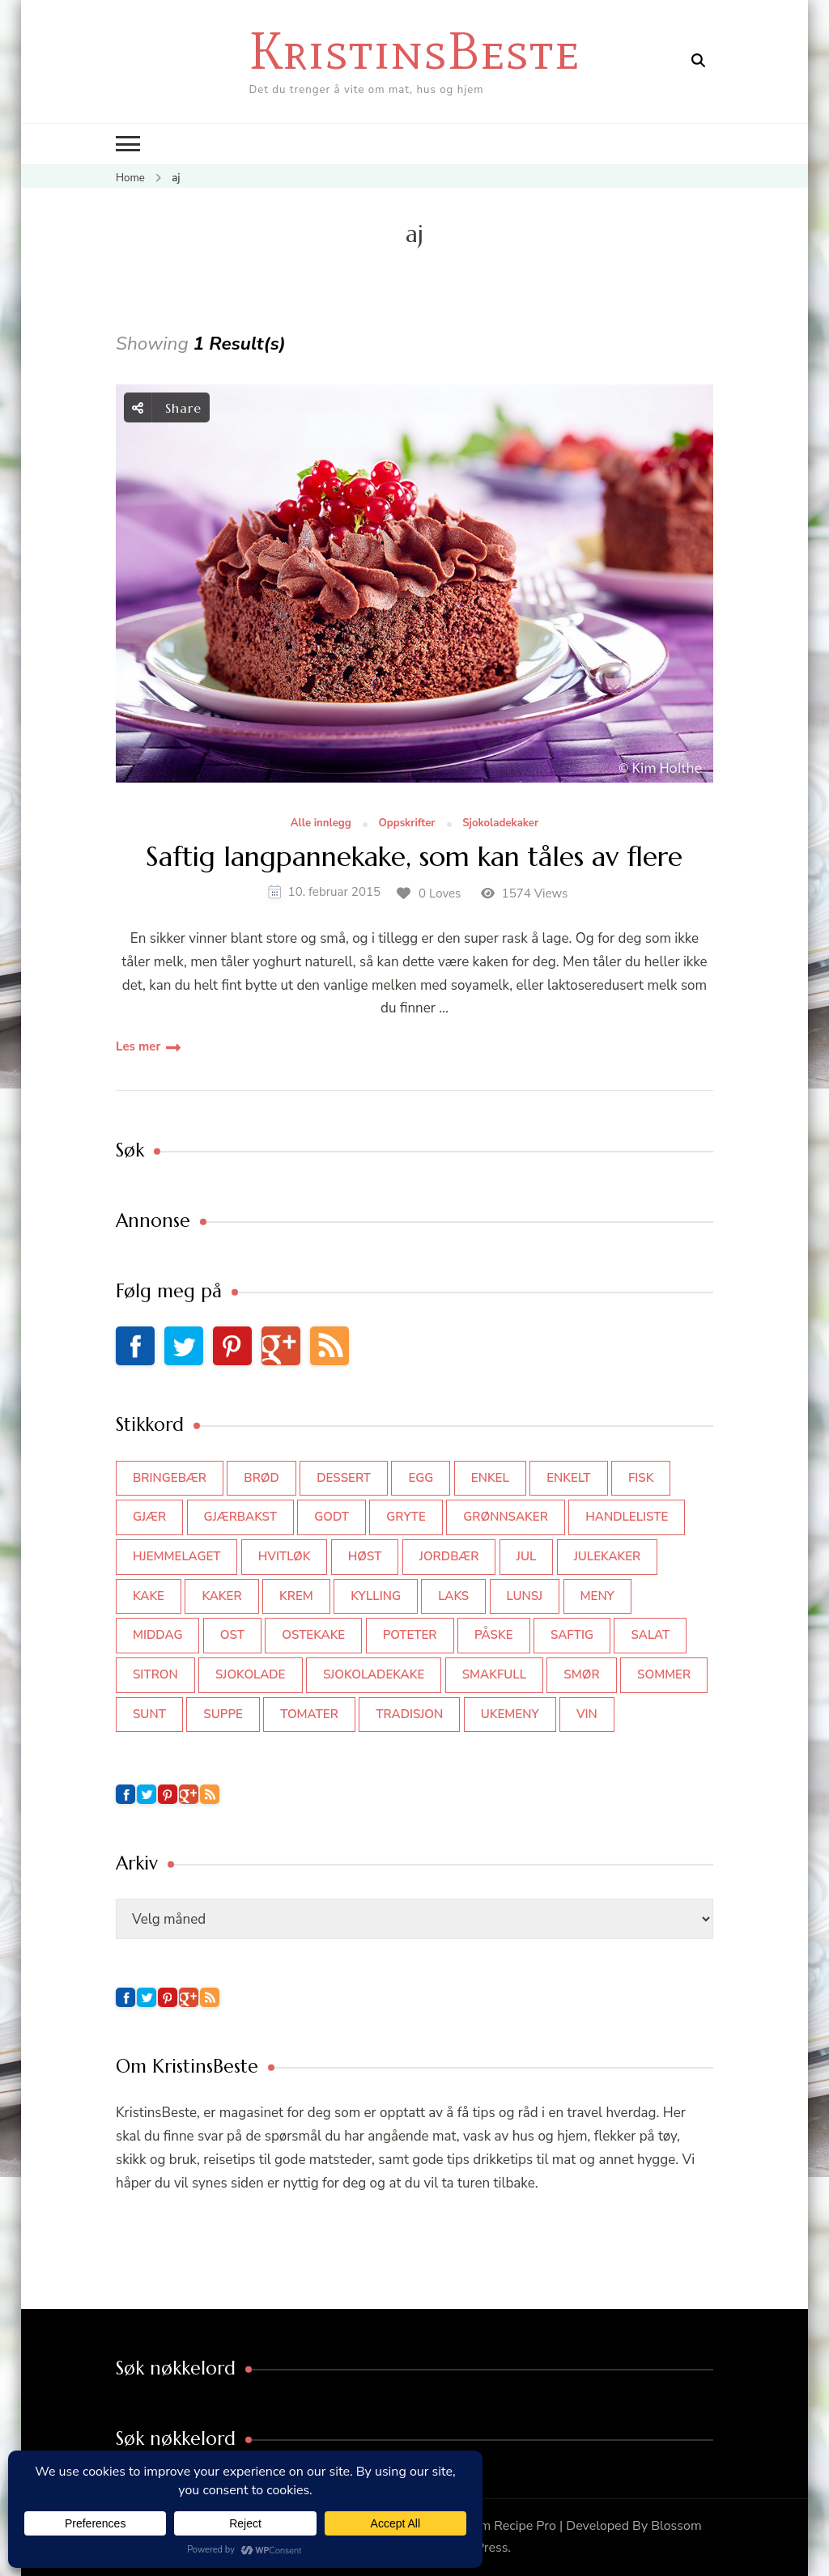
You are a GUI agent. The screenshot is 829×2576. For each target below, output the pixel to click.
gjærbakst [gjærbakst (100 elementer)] (240, 1517)
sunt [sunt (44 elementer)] (149, 1714)
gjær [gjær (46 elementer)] (149, 1517)
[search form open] (698, 61)
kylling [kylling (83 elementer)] (376, 1596)
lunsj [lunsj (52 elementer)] (525, 1596)
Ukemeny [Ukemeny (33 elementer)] (510, 1714)
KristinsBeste (414, 51)
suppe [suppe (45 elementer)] (223, 1714)
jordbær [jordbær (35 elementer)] (449, 1556)
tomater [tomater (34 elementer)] (309, 1714)
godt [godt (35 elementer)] (331, 1517)
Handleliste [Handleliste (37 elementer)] (626, 1517)
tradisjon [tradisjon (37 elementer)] (409, 1714)
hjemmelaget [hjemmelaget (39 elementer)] (176, 1556)
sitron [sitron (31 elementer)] (155, 1674)
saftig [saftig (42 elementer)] (572, 1635)
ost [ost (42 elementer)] (232, 1635)
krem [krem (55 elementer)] (296, 1596)
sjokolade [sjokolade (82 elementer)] (250, 1674)
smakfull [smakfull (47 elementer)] (494, 1674)
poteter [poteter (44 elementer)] (410, 1635)
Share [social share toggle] (167, 407)
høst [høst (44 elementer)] (365, 1556)
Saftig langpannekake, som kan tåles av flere (414, 857)
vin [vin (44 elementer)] (586, 1714)
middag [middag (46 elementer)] (157, 1635)
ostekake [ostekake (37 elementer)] (313, 1635)
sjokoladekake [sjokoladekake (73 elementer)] (373, 1674)
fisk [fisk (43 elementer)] (641, 1478)
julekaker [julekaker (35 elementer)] (607, 1556)
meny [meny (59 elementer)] (597, 1596)
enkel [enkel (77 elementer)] (490, 1478)
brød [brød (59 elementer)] (261, 1478)
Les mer (138, 1046)
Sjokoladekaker (500, 824)
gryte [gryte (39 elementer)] (406, 1517)
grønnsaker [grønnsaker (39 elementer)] (505, 1517)
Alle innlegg (321, 824)
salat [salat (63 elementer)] (650, 1635)
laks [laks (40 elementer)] (453, 1596)
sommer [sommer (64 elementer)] (664, 1674)
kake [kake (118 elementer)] (148, 1596)
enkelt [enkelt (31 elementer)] (568, 1478)
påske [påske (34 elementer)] (493, 1635)
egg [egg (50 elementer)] (420, 1478)
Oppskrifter (406, 824)
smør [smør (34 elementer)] (581, 1674)
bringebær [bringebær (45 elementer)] (169, 1478)
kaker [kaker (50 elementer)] (221, 1596)
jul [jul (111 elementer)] (527, 1556)
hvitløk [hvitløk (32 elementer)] (284, 1556)
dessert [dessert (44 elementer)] (344, 1478)
